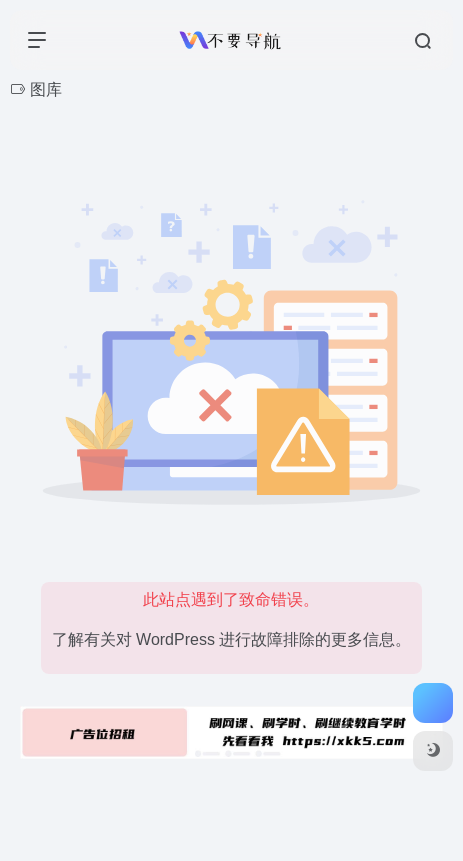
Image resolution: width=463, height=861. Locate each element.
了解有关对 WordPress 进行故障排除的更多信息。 (232, 639)
